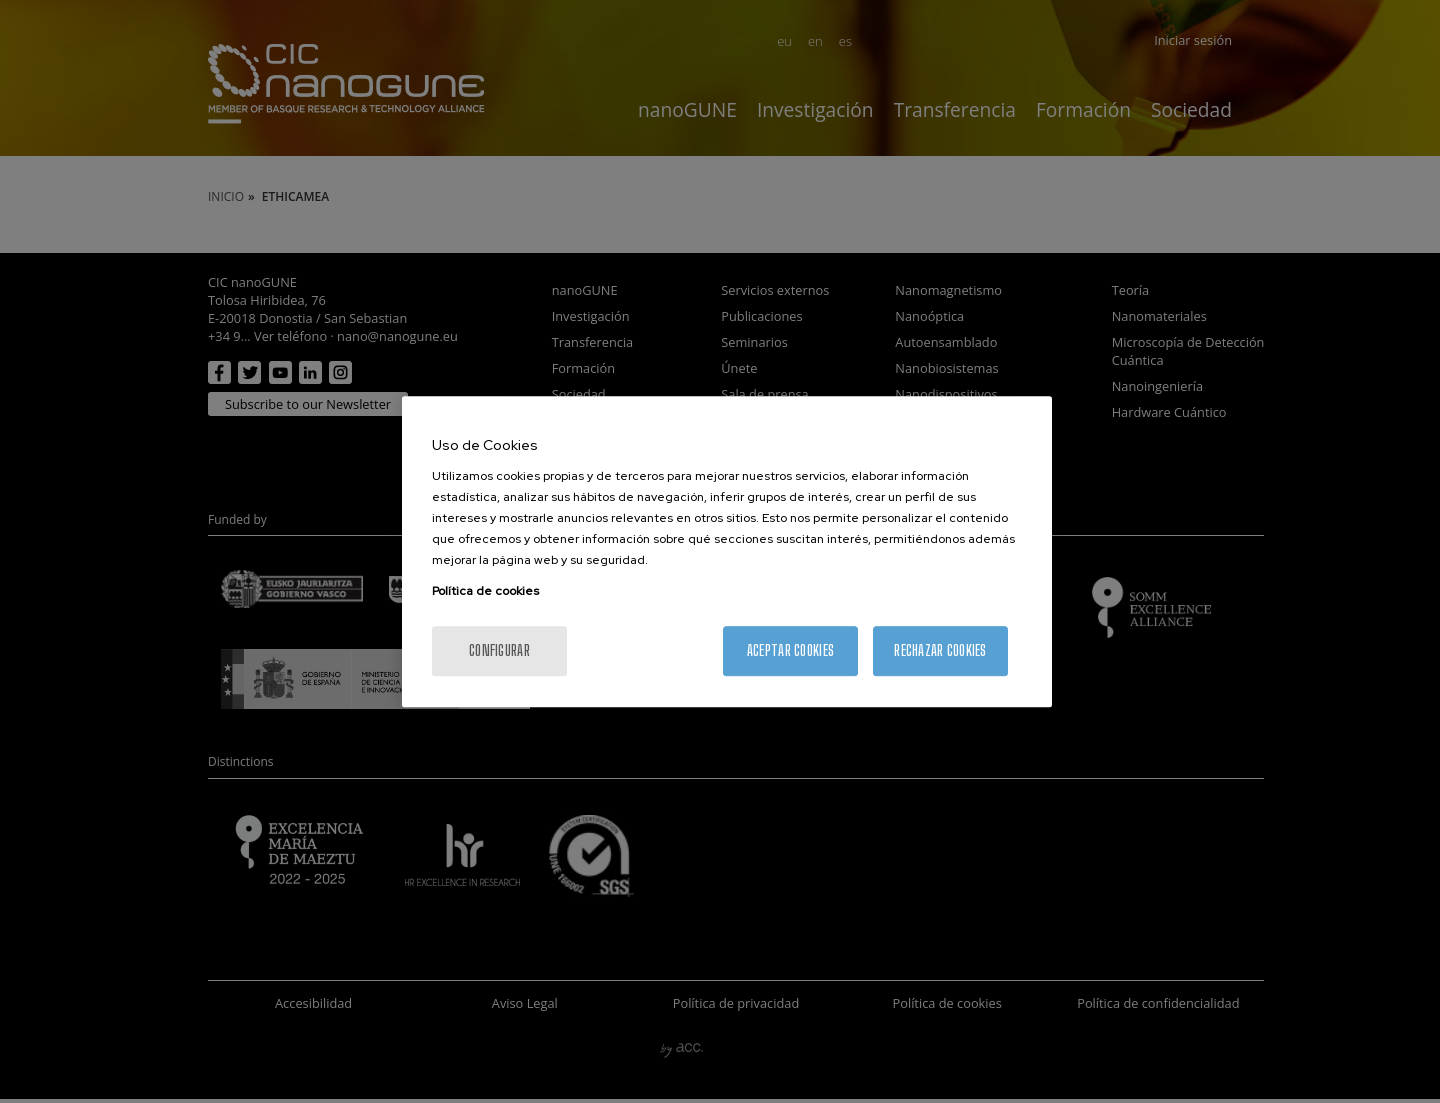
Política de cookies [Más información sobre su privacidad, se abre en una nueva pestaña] (485, 591)
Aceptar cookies (790, 650)
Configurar (499, 650)
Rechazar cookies (940, 650)
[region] (727, 552)
